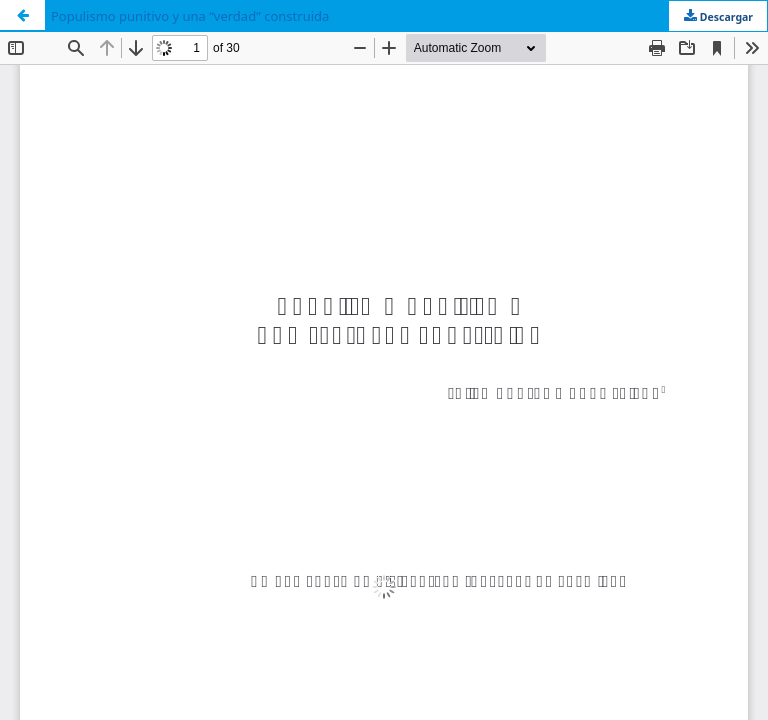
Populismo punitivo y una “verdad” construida (190, 16)
